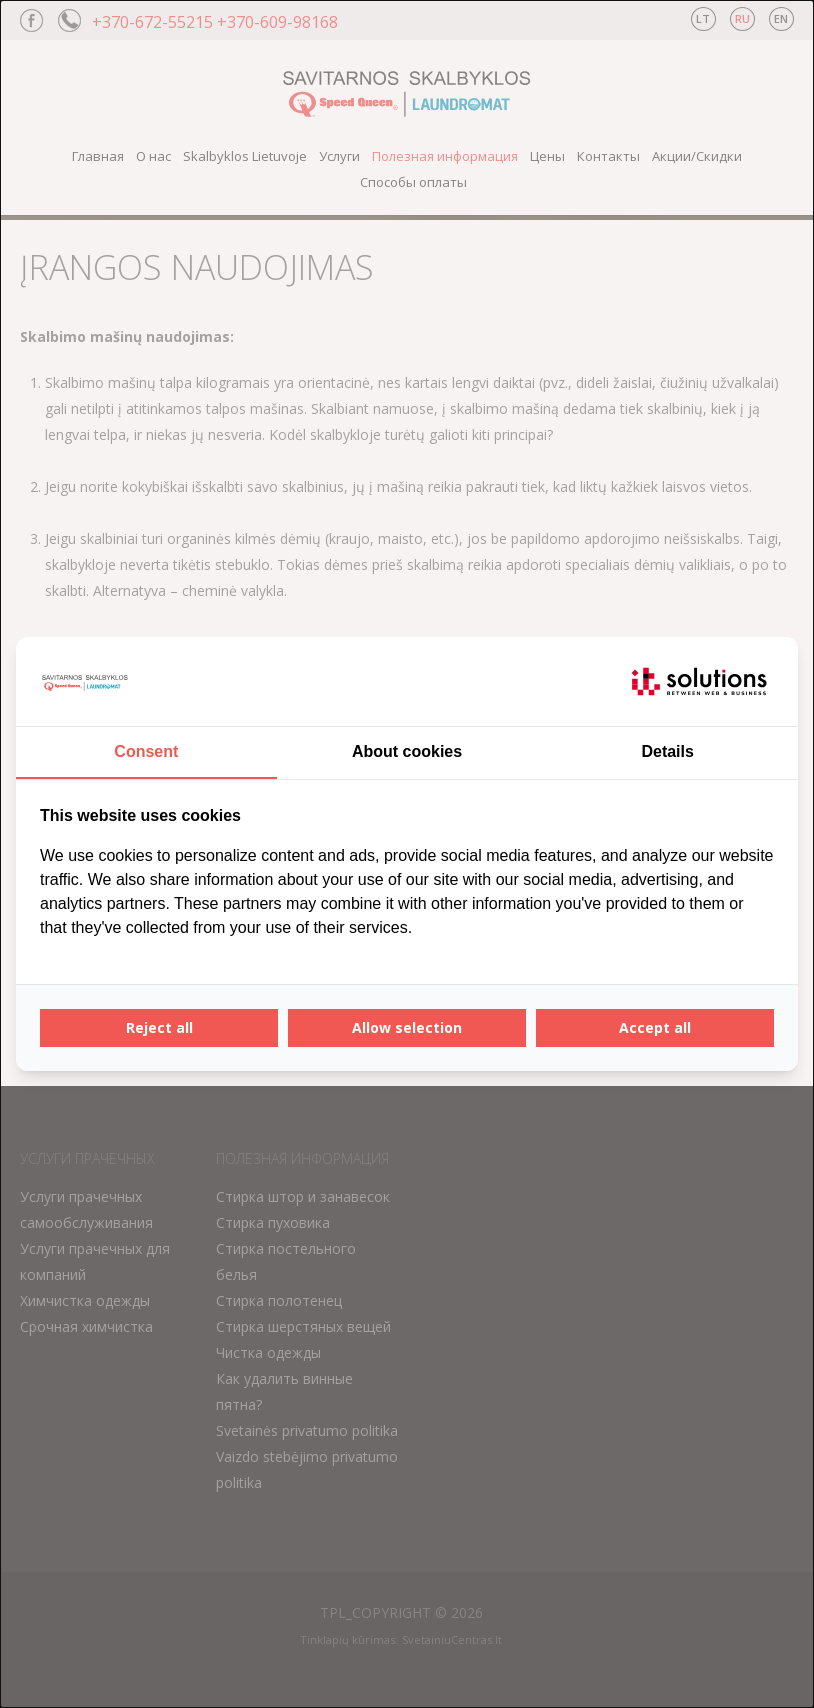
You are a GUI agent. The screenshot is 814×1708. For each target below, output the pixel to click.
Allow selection (407, 1027)
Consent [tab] (146, 751)
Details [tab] (667, 751)
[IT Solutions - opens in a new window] (699, 682)
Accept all (655, 1027)
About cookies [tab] (407, 751)
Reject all (159, 1027)
